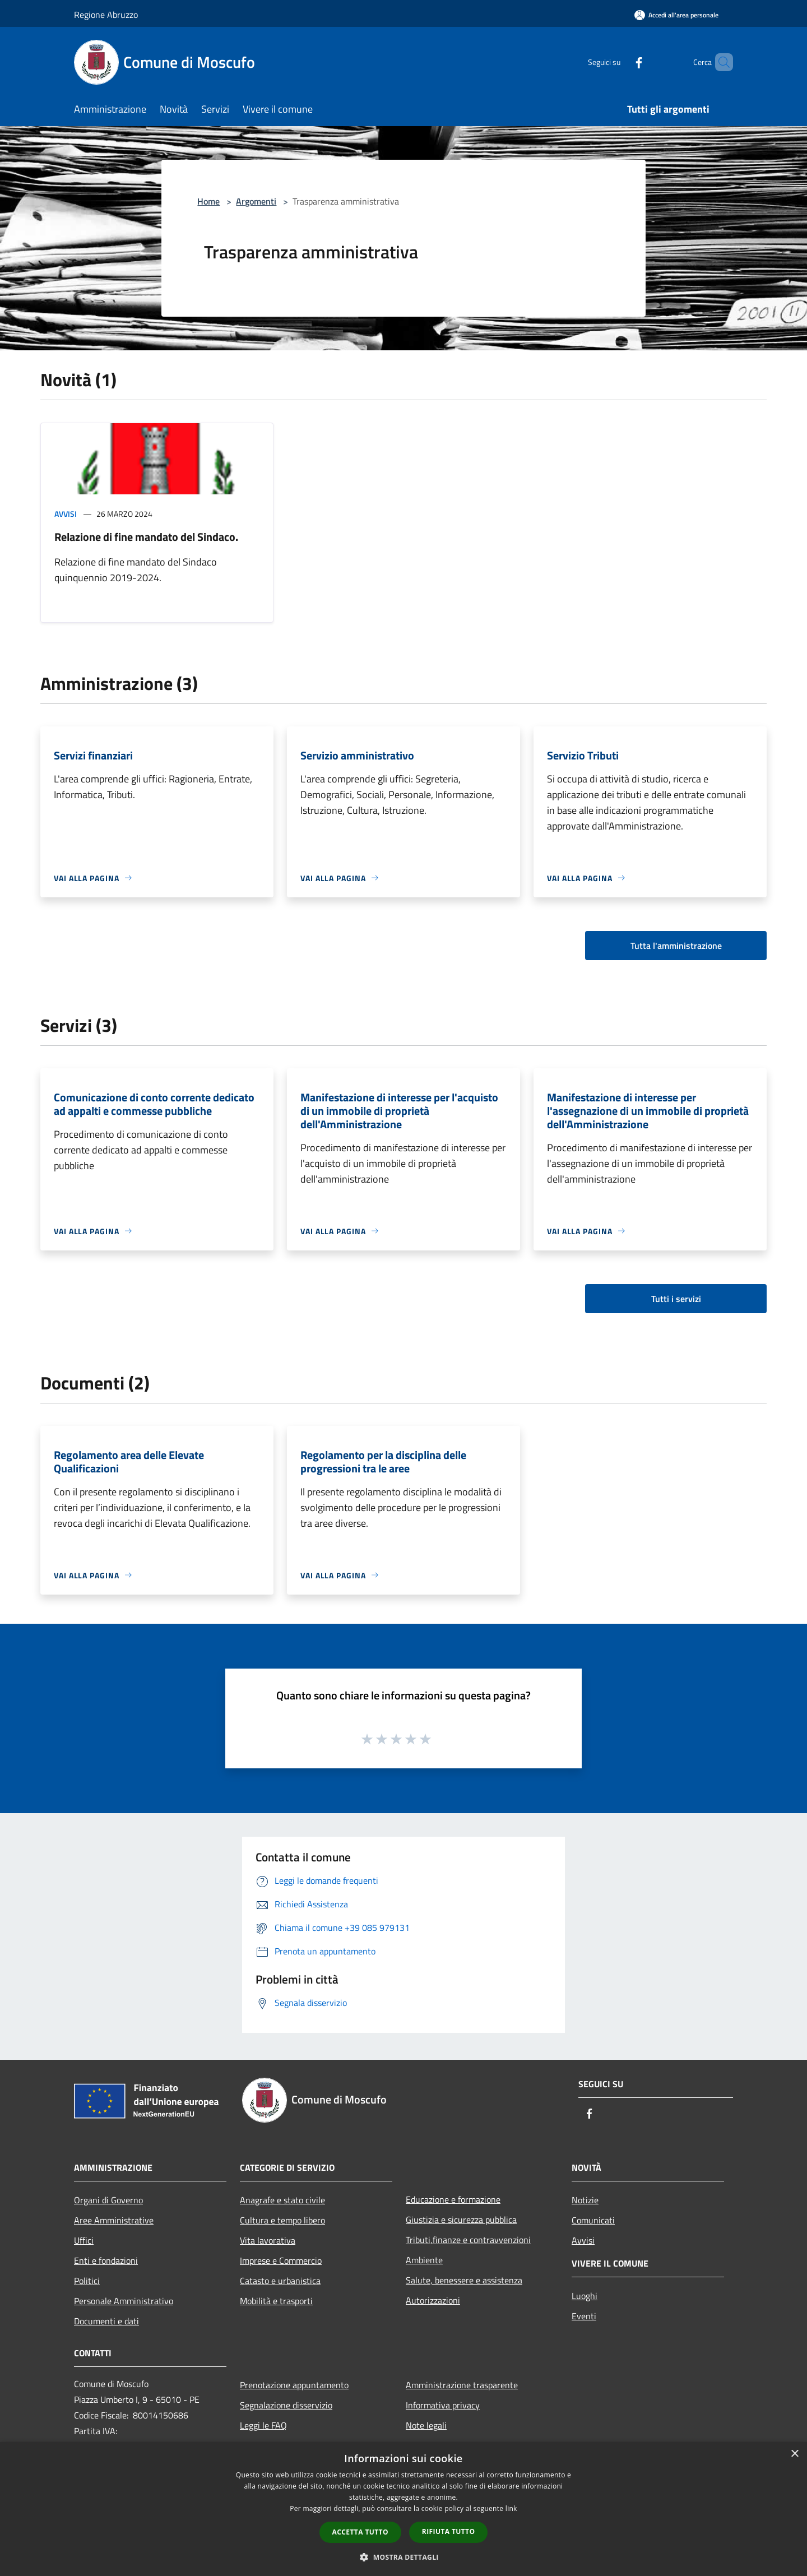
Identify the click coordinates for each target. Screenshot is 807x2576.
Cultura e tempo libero (282, 2220)
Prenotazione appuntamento (294, 2385)
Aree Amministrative (114, 2220)
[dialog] (403, 2509)
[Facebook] (620, 62)
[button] (403, 2557)
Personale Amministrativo (123, 2301)
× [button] (794, 2454)
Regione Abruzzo (106, 14)
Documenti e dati (106, 2321)
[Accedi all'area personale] (676, 15)
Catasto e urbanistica (280, 2280)
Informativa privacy (443, 2405)
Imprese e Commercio (281, 2260)
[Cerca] (719, 62)
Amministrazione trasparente (462, 2385)
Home (208, 201)
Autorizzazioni (433, 2300)
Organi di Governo (108, 2200)
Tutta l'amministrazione (676, 945)
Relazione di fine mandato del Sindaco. (146, 536)
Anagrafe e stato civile (282, 2200)
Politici (87, 2280)
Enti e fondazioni (106, 2260)
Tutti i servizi (676, 1298)
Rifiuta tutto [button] (448, 2531)
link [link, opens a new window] (511, 2508)
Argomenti (256, 201)
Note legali (426, 2425)
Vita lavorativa (267, 2240)
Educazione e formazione (453, 2199)
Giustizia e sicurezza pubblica (461, 2219)
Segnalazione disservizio (286, 2405)
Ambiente (424, 2260)
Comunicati (593, 2220)
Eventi (584, 2316)
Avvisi (65, 514)
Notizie (585, 2200)
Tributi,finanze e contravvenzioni (468, 2239)
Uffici (84, 2240)
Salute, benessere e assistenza (464, 2280)
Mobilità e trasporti (276, 2301)
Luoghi (584, 2295)
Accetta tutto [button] (360, 2532)
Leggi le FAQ (263, 2425)
